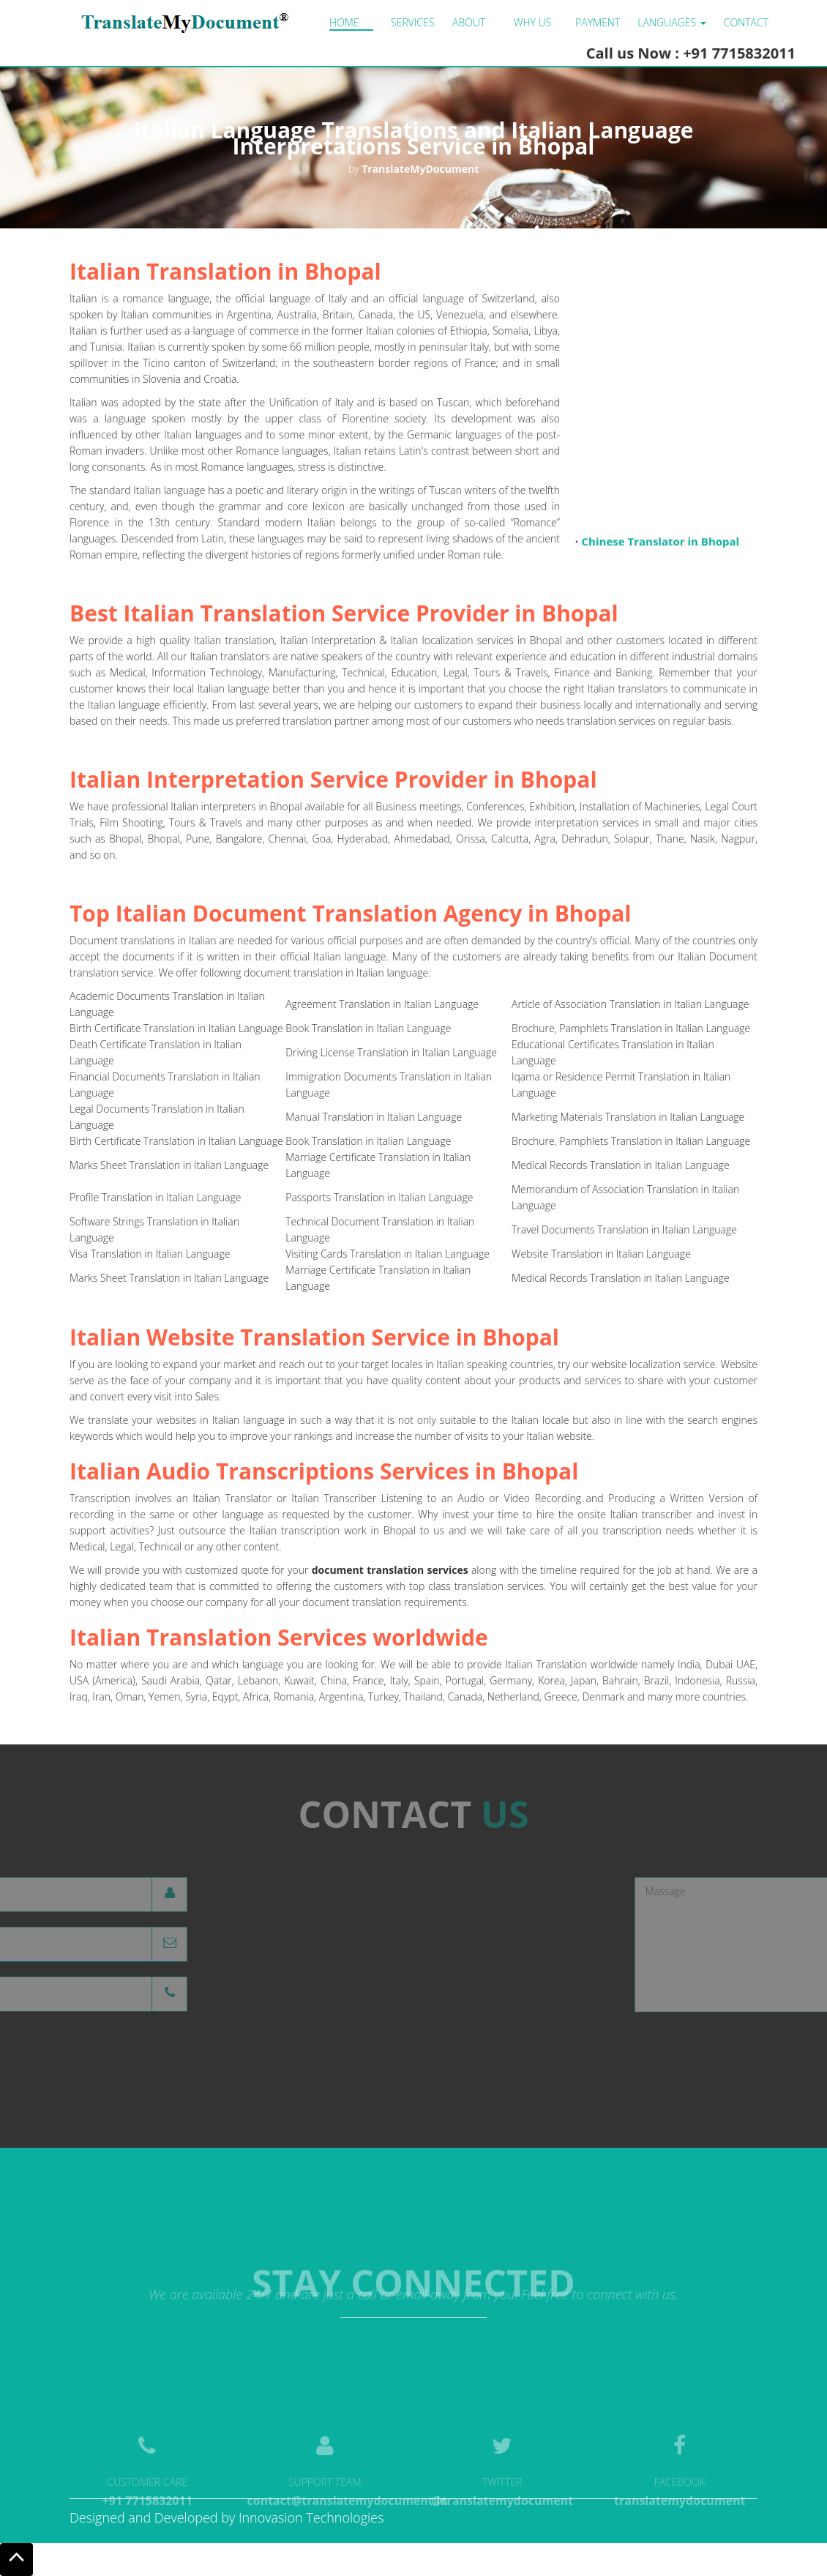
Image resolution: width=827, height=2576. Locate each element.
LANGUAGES (671, 22)
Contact (746, 22)
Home (344, 22)
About (468, 22)
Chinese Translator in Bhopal (661, 544)
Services (412, 22)
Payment (597, 22)
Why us (532, 22)
